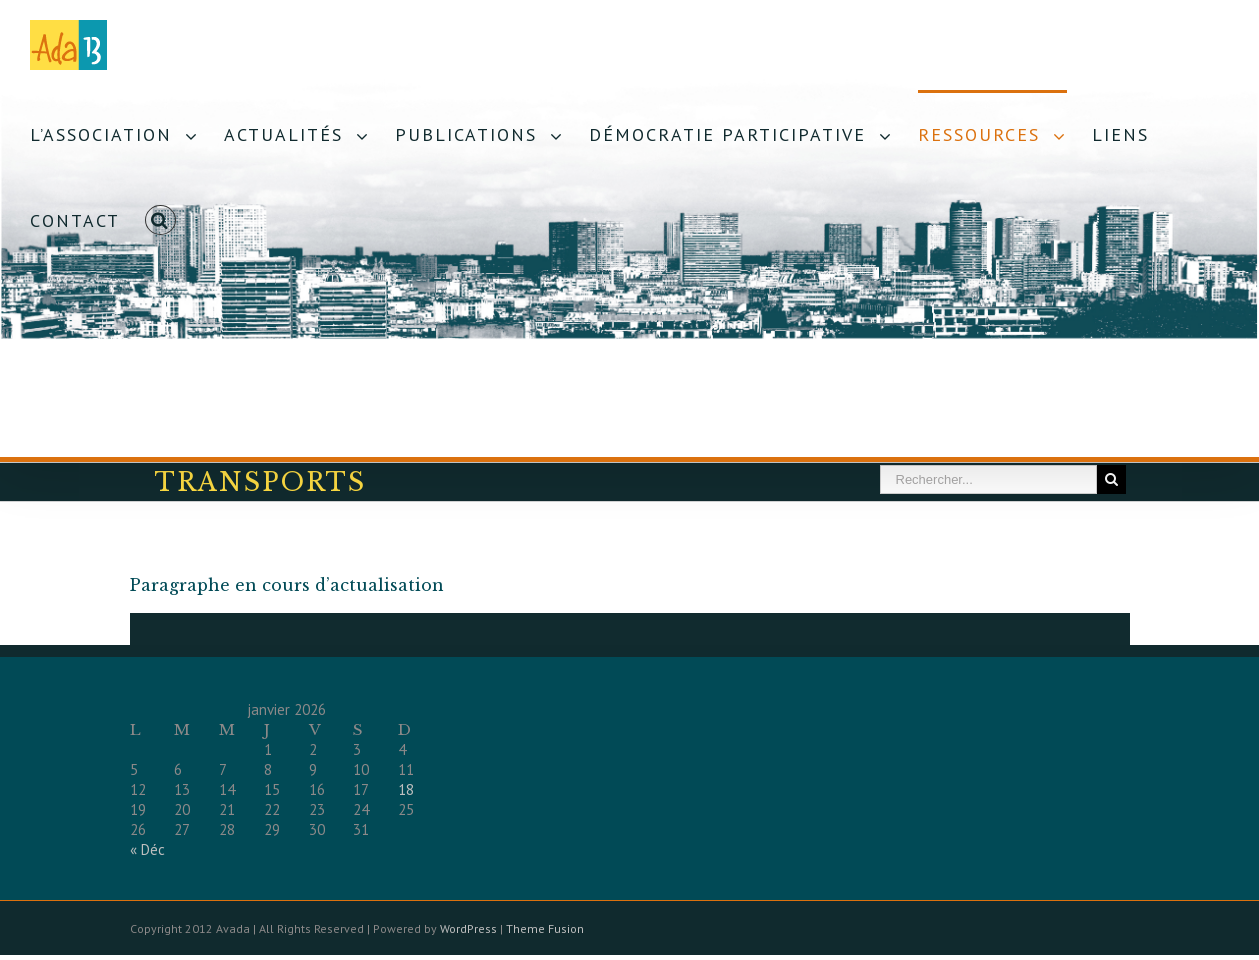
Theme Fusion (545, 928)
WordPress (468, 928)
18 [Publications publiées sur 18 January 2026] (406, 789)
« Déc (147, 849)
